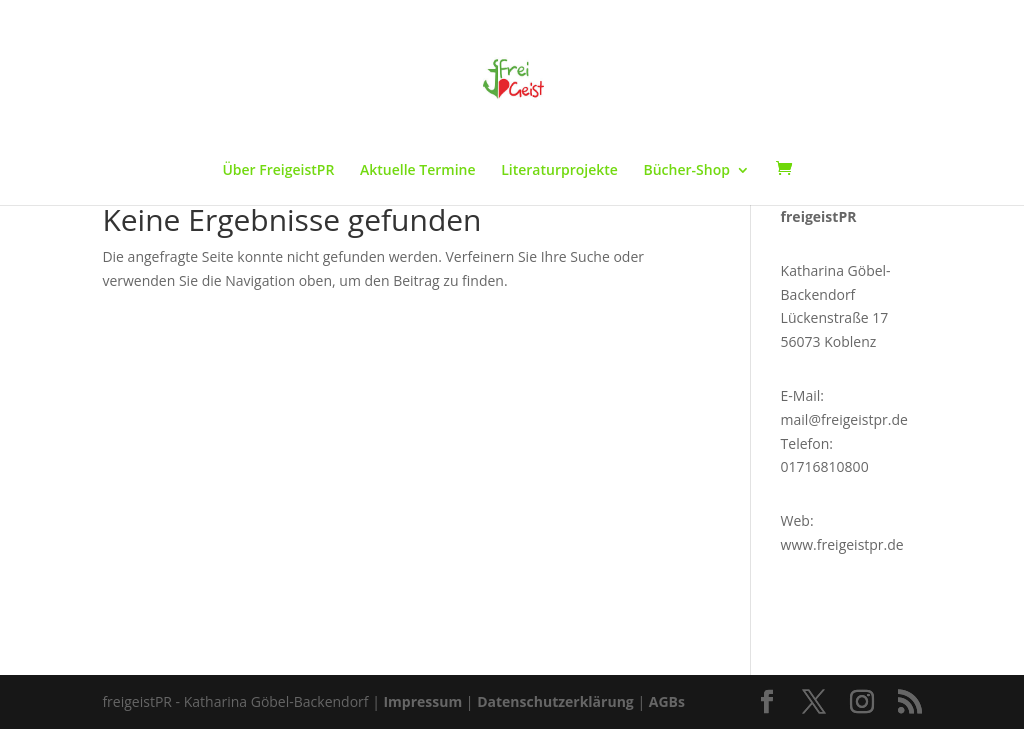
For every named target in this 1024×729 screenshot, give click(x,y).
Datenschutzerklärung (555, 701)
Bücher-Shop (687, 171)
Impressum (422, 701)
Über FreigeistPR (278, 171)
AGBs (667, 701)
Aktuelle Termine (418, 171)
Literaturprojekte (559, 171)
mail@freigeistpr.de (844, 419)
